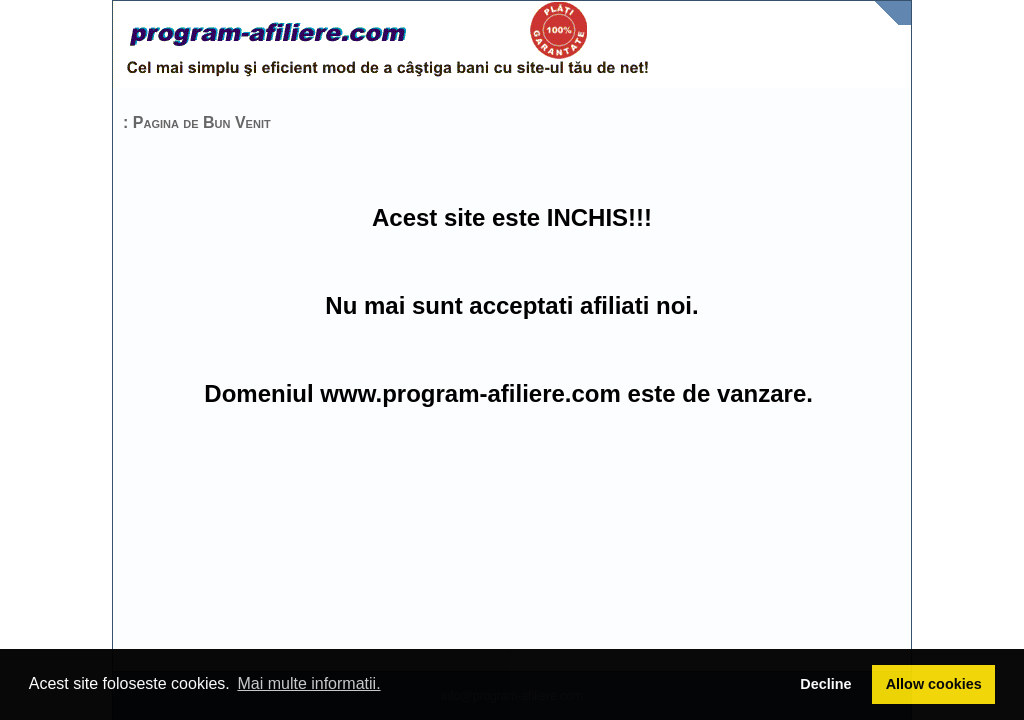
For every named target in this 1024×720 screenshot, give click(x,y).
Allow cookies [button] (934, 684)
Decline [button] (825, 684)
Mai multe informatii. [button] (308, 683)
